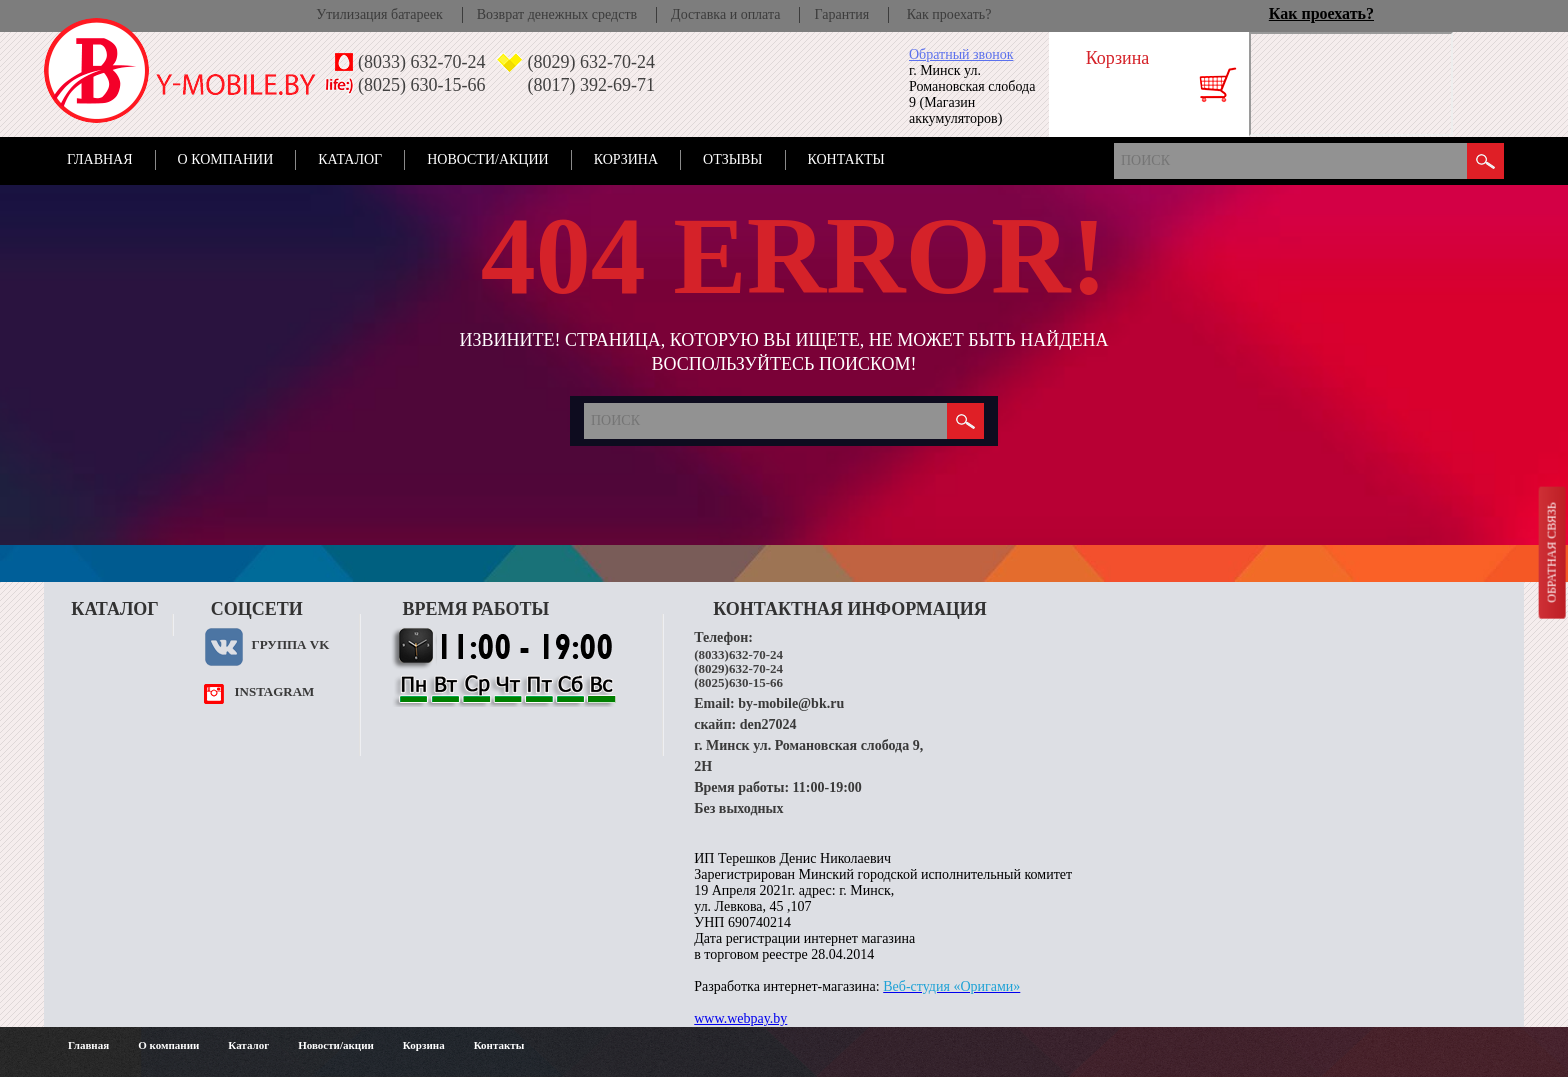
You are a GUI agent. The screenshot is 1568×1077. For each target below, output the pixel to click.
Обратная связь (1551, 552)
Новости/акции (488, 159)
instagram (274, 691)
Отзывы (732, 159)
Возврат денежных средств (557, 14)
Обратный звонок (961, 54)
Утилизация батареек (379, 14)
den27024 (768, 724)
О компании (226, 159)
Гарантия (841, 14)
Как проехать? (949, 14)
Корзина (626, 159)
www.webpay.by (740, 1018)
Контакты (846, 159)
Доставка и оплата (725, 14)
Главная (100, 159)
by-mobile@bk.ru (791, 703)
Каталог (350, 159)
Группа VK (290, 644)
